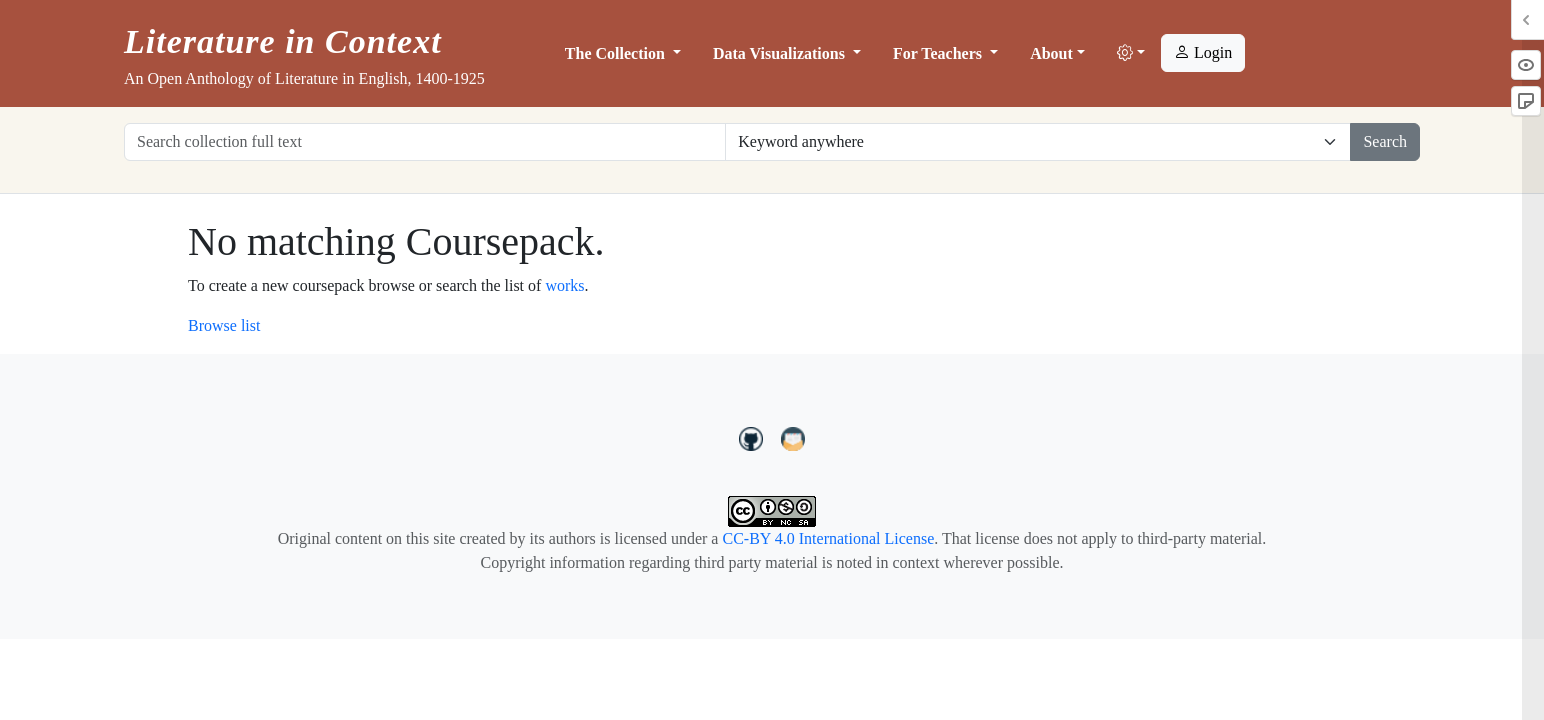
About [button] (1051, 53)
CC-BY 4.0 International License (828, 538)
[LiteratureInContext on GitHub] (754, 437)
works (564, 285)
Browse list (224, 325)
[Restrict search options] (1038, 142)
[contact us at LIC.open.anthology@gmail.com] (793, 437)
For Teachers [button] (939, 53)
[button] (1131, 54)
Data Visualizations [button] (781, 53)
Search (1385, 141)
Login (1203, 52)
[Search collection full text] (425, 142)
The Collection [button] (617, 53)
